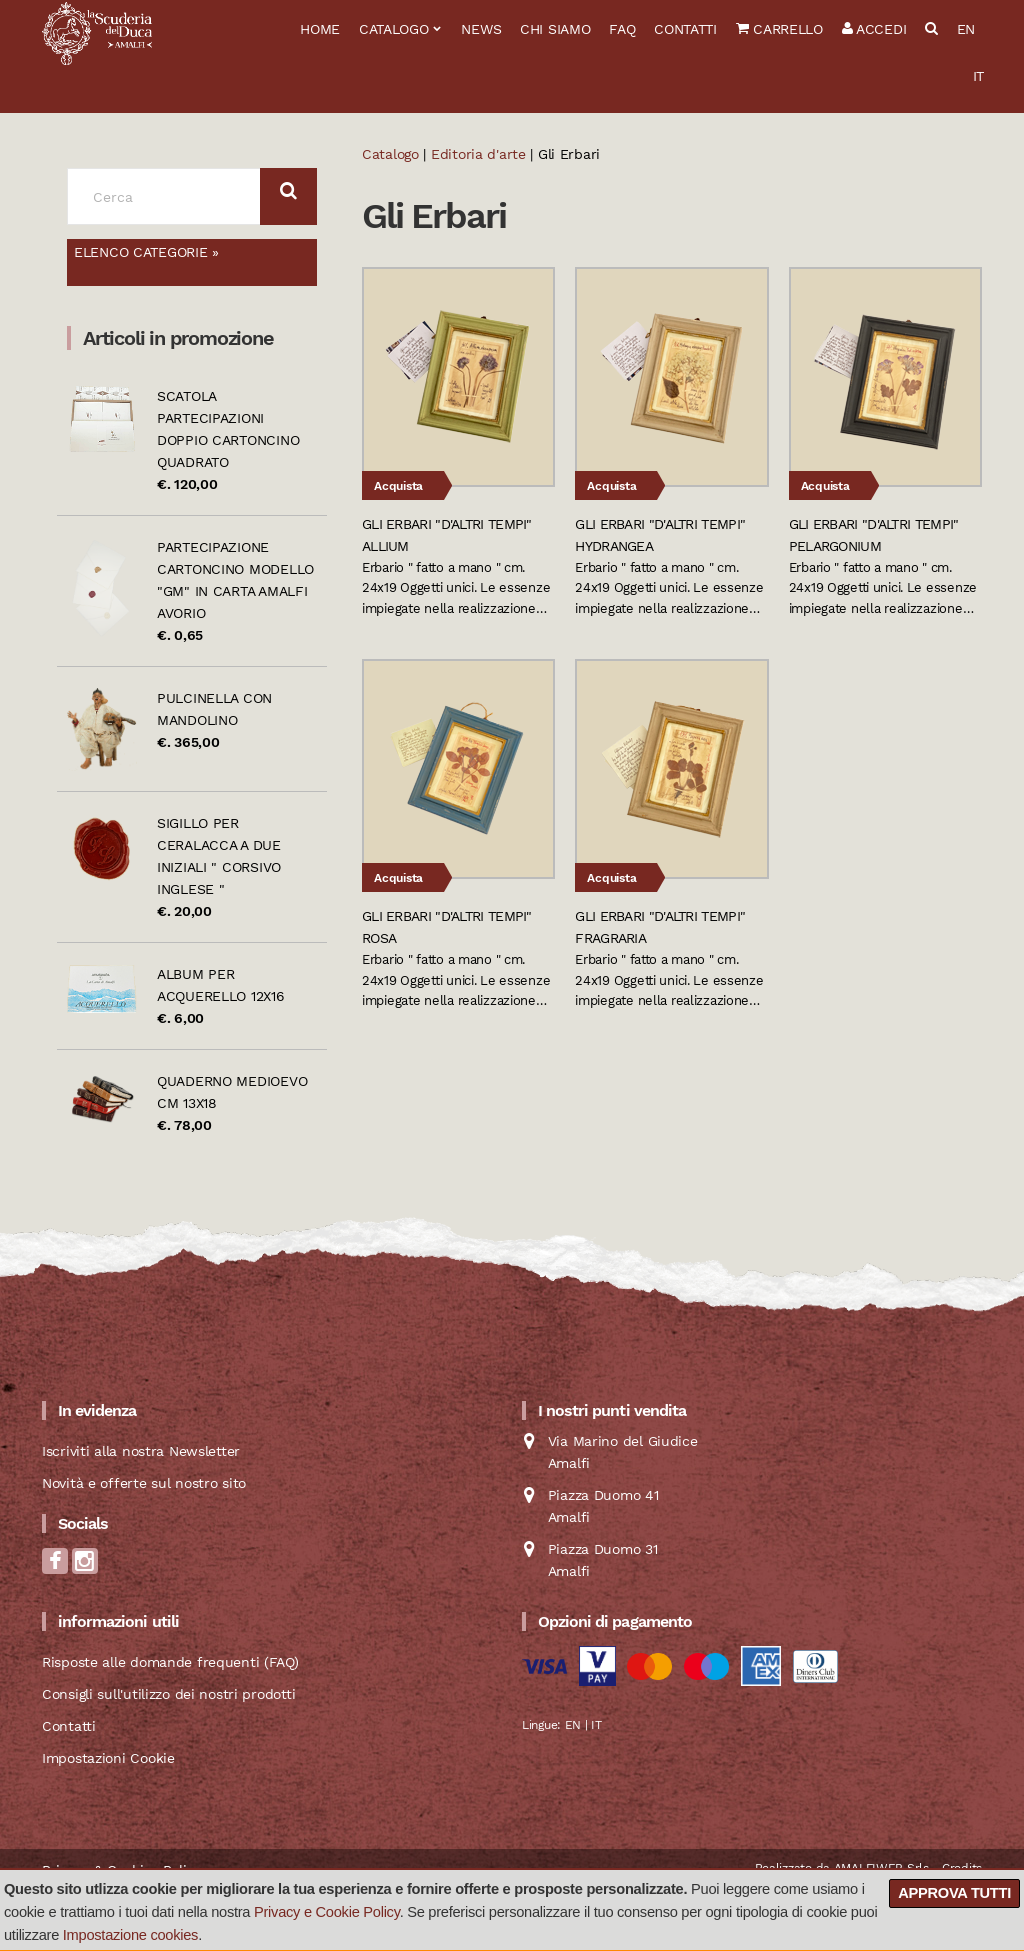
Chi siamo (555, 29)
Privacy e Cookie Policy (327, 1912)
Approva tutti (954, 1893)
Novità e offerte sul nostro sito (144, 1483)
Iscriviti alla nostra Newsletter (141, 1451)
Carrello (779, 29)
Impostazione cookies (130, 1935)
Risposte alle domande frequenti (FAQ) (170, 1662)
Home (320, 29)
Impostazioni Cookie (108, 1758)
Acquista (398, 486)
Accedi (874, 29)
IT (978, 76)
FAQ (622, 29)
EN (966, 29)
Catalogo (394, 29)
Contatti (685, 29)
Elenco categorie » (146, 252)
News (481, 29)
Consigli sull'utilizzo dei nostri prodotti (168, 1694)
